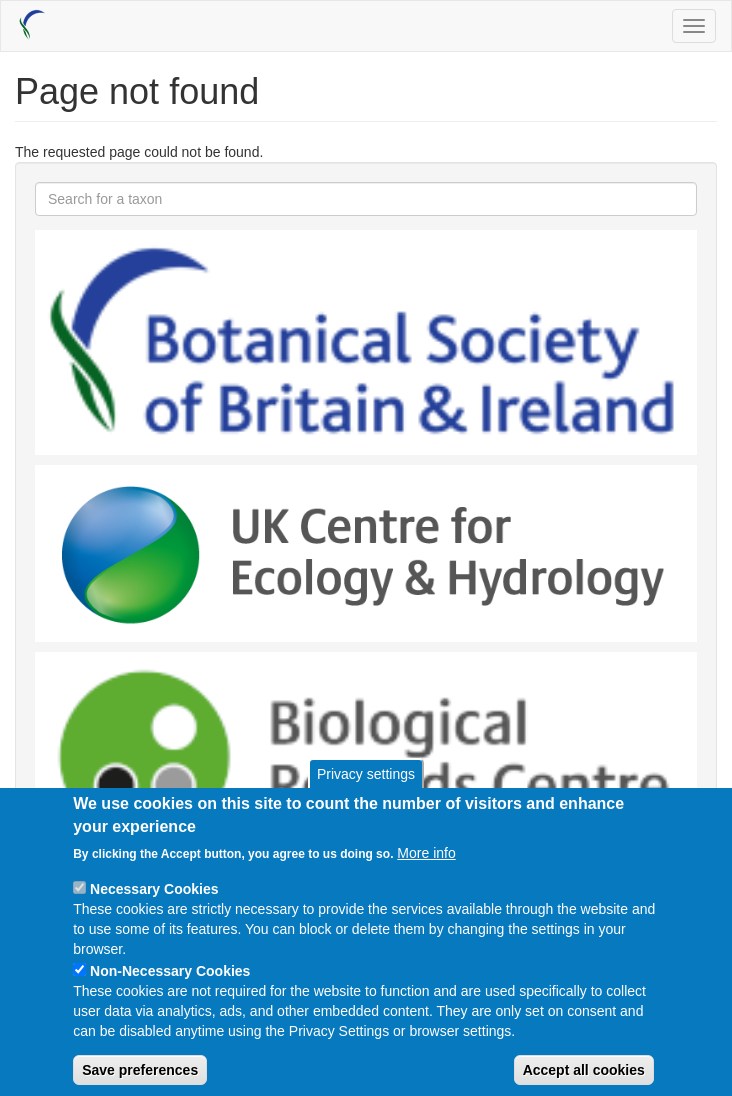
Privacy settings (366, 795)
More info (426, 874)
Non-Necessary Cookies (170, 992)
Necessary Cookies (154, 910)
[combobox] (366, 199)
